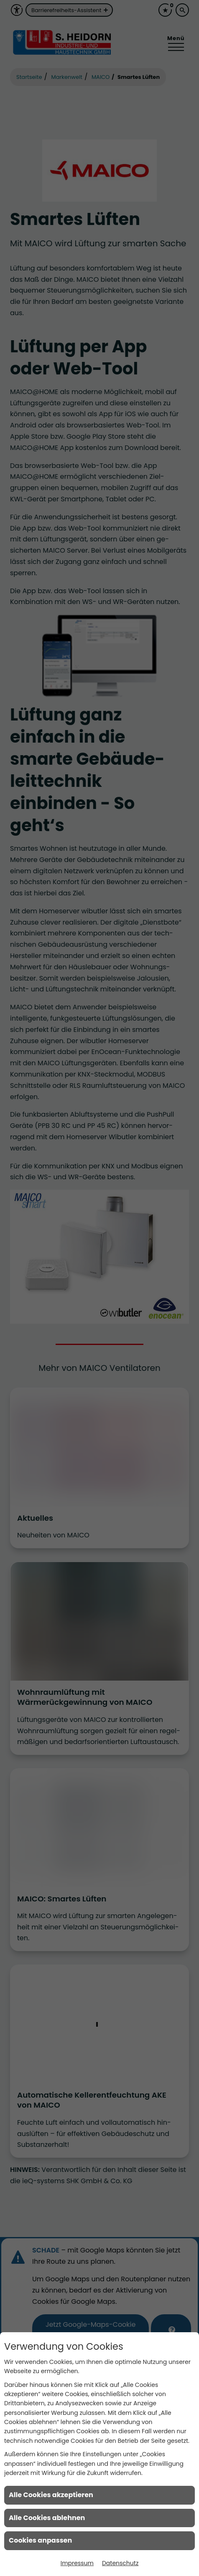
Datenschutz (120, 2563)
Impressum (77, 2563)
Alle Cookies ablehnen (47, 2518)
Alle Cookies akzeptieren (51, 2495)
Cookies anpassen (40, 2540)
